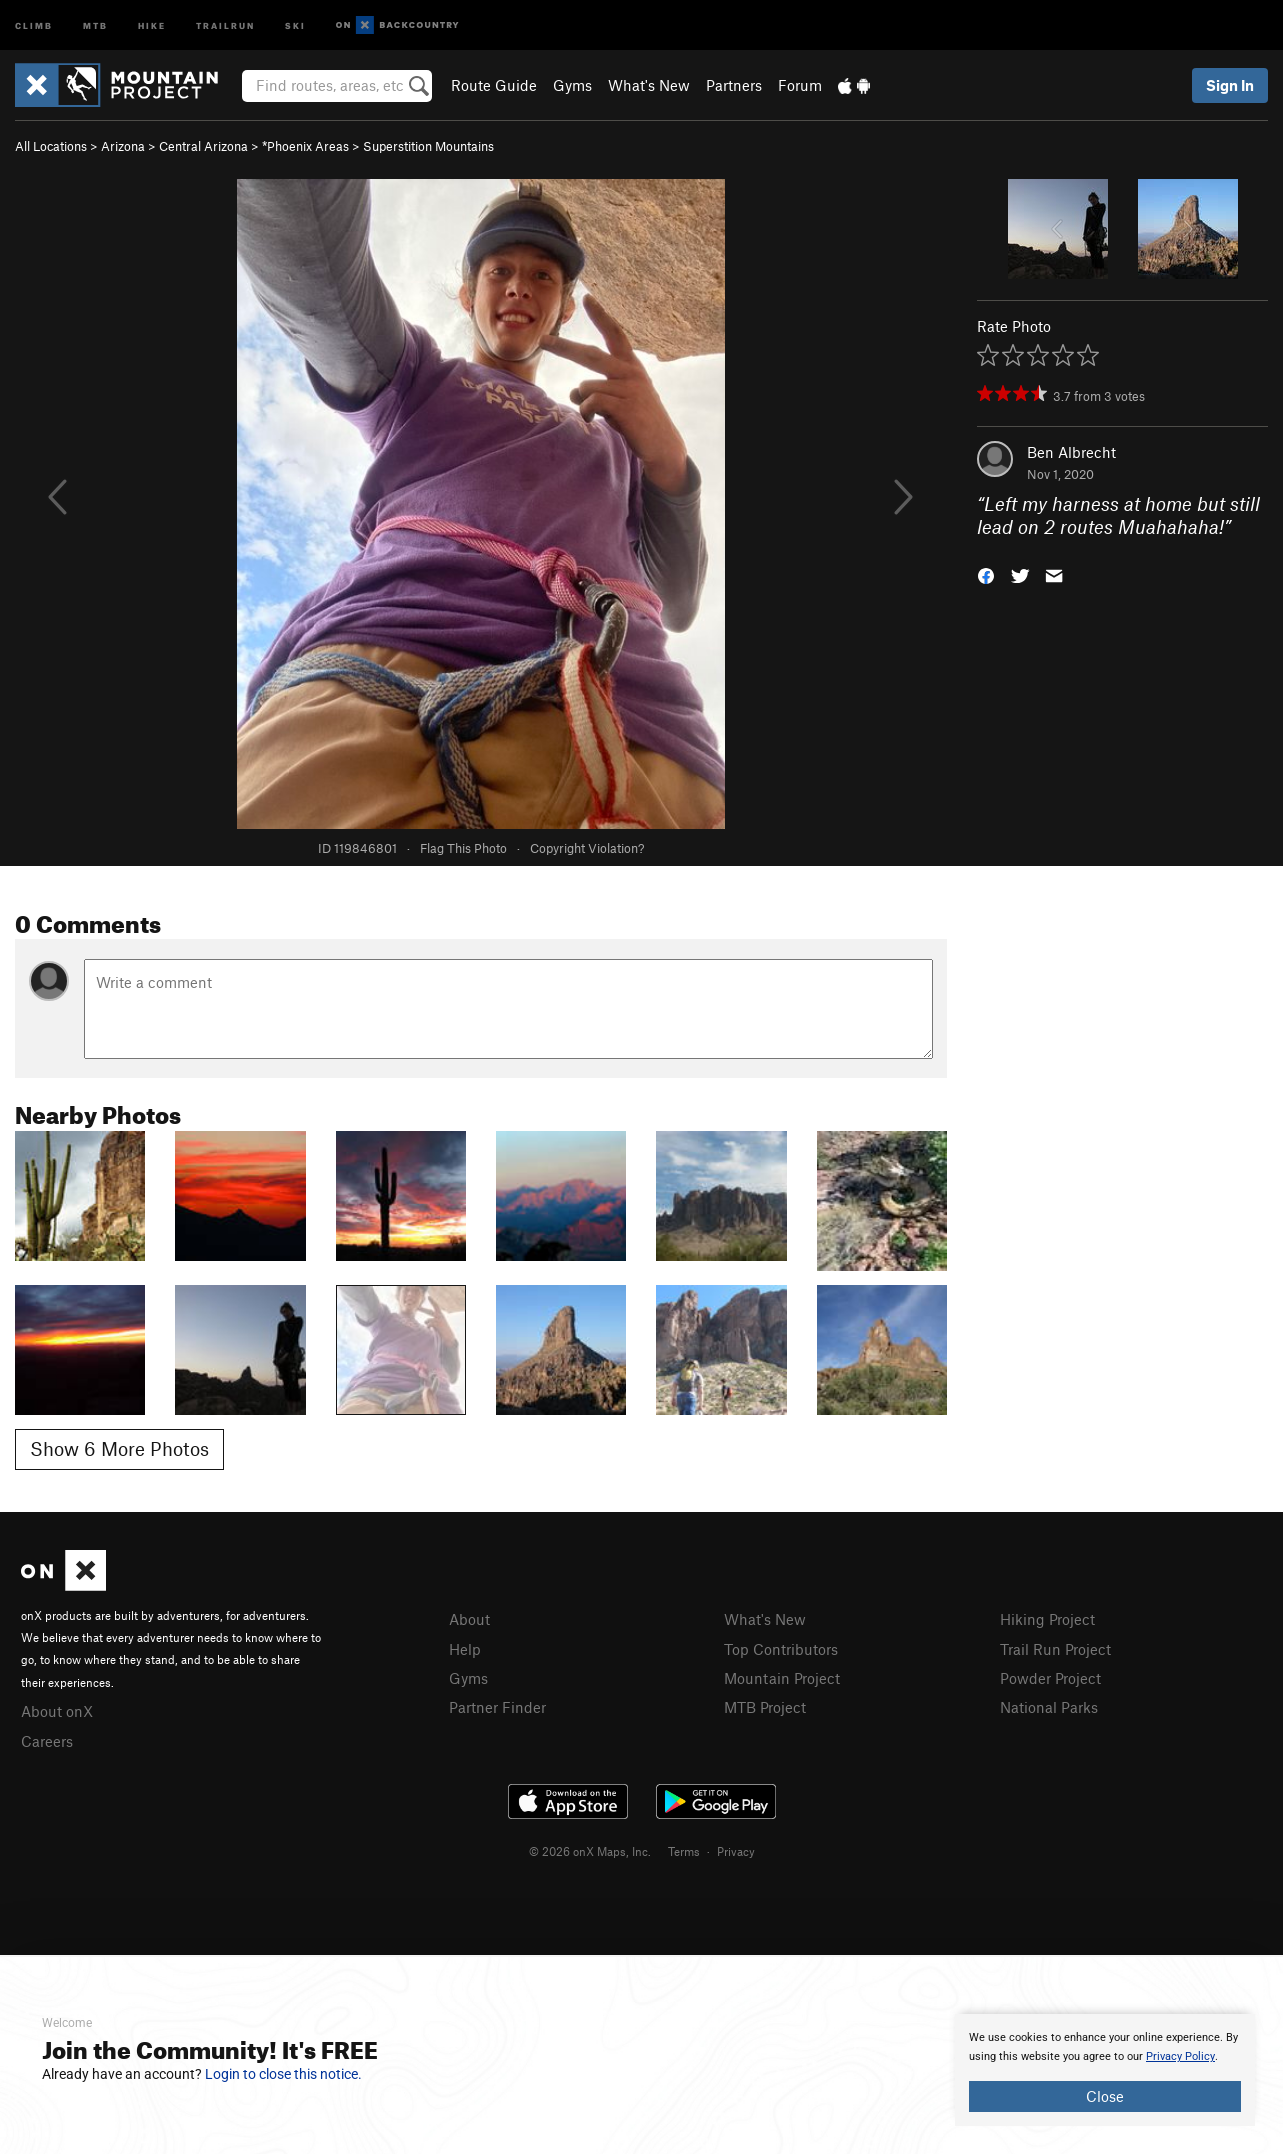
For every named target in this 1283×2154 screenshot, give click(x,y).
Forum (800, 85)
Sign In (1230, 85)
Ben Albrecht (1071, 452)
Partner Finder (497, 1707)
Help (465, 1649)
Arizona (123, 146)
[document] (1105, 2070)
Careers (47, 1741)
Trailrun (225, 24)
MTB (95, 24)
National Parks (1049, 1707)
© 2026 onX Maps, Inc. (590, 1851)
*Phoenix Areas (305, 146)
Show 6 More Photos (119, 1448)
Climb (34, 24)
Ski (295, 24)
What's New (649, 85)
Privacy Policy (1180, 2056)
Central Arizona (203, 146)
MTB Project (765, 1707)
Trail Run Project (1055, 1649)
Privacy (736, 1851)
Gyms (572, 85)
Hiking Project (1047, 1619)
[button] (986, 573)
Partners (734, 85)
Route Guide (494, 85)
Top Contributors (781, 1649)
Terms (684, 1851)
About (469, 1619)
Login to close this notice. (283, 2074)
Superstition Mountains (428, 146)
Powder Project (1050, 1678)
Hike (152, 24)
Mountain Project (782, 1678)
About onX (57, 1711)
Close (1105, 2096)
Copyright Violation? (587, 848)
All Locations (51, 146)
